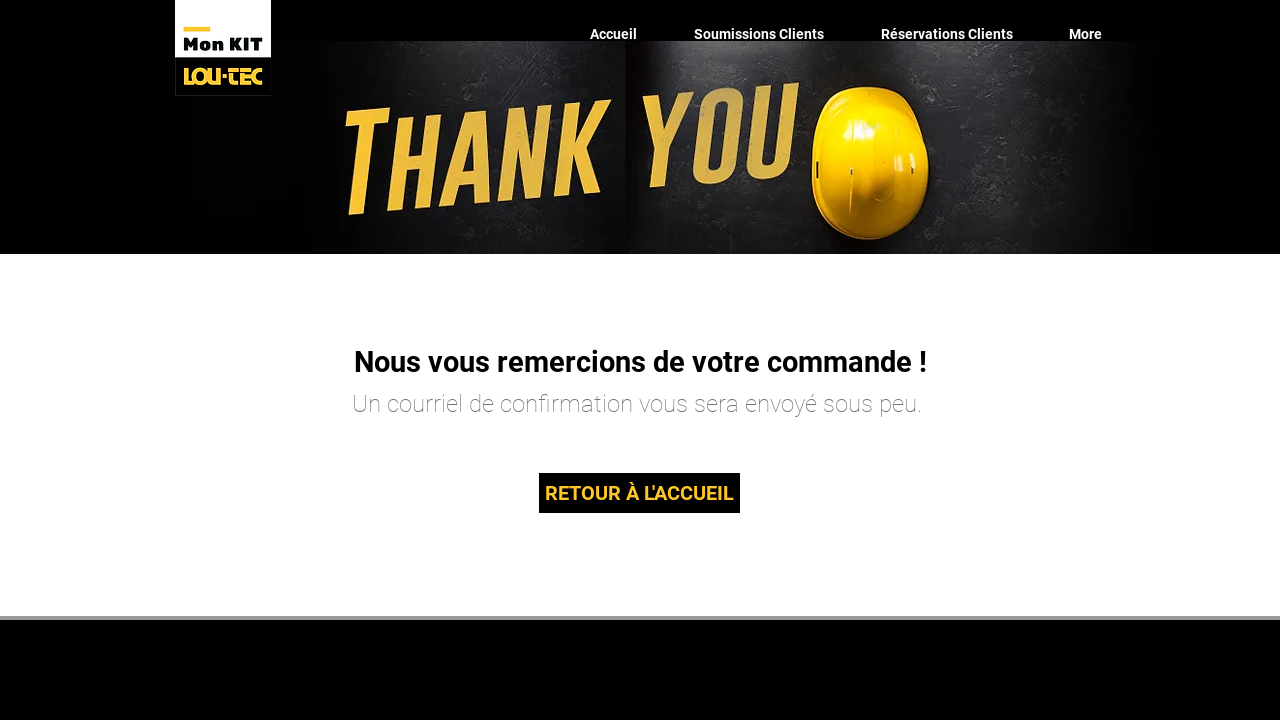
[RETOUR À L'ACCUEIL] (639, 493)
